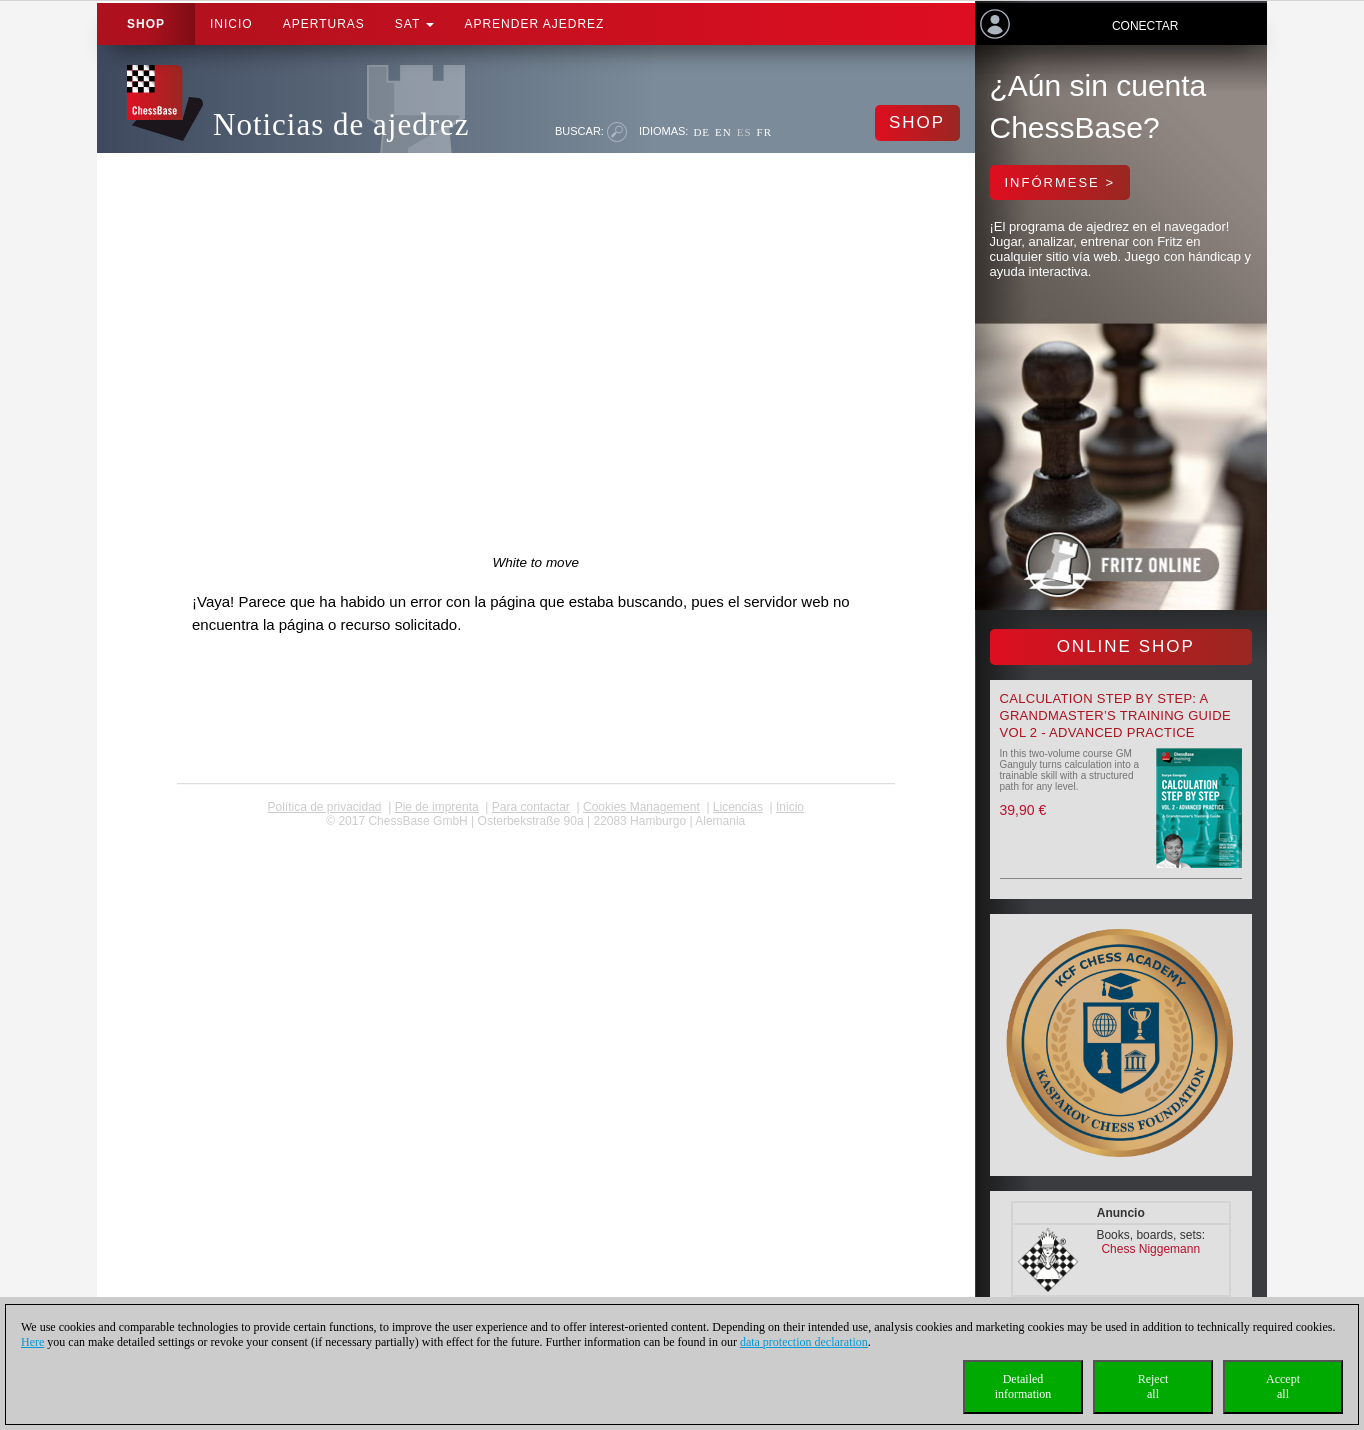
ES (744, 132)
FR (764, 132)
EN (723, 132)
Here (32, 1342)
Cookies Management (641, 807)
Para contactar (531, 807)
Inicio (231, 24)
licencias (738, 807)
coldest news (535, 835)
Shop (146, 24)
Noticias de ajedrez (341, 124)
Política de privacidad (324, 807)
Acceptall (1283, 1386)
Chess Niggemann (1150, 1249)
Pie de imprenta (437, 807)
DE (701, 132)
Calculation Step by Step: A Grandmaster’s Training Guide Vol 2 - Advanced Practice (1115, 715)
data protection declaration (804, 1342)
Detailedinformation (1023, 1386)
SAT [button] (415, 24)
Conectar (1145, 26)
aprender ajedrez (534, 24)
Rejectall (1153, 1386)
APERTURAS (324, 24)
